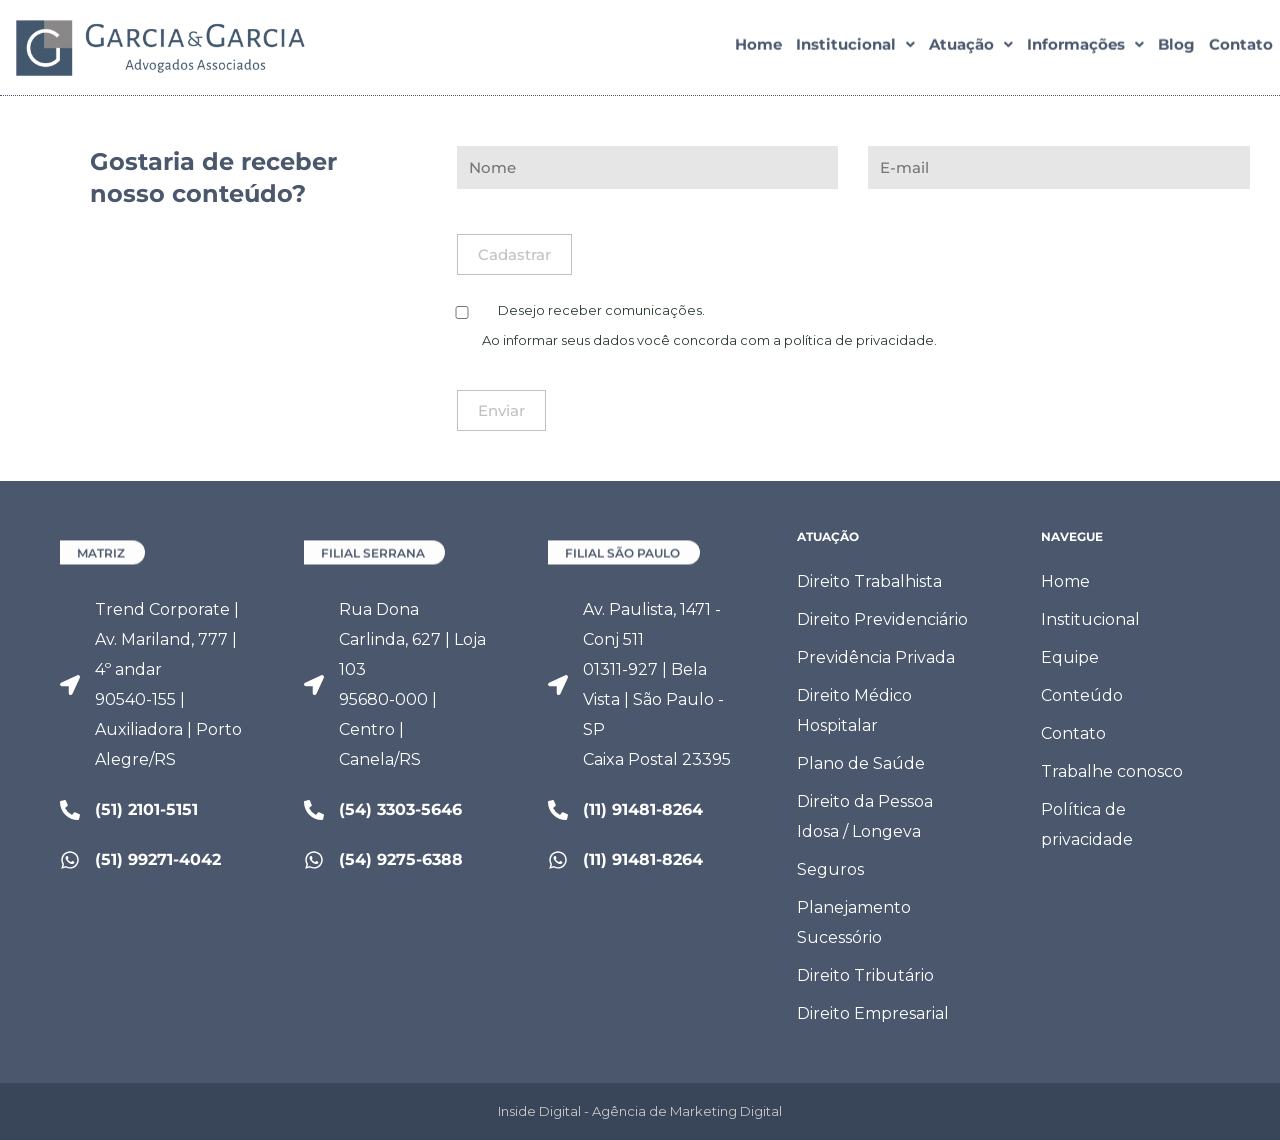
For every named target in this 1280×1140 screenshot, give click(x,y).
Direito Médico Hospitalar (854, 710)
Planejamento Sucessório (854, 922)
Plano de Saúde (861, 763)
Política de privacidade (1087, 824)
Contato (1241, 47)
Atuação (971, 47)
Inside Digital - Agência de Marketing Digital (640, 1111)
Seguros (830, 869)
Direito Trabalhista (869, 581)
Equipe (1070, 657)
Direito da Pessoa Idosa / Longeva (865, 816)
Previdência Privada (876, 657)
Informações (1085, 47)
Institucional (855, 47)
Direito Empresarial (873, 1013)
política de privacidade (859, 340)
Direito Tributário (865, 975)
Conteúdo (1082, 695)
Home (758, 47)
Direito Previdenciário (882, 619)
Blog (1176, 47)
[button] (855, 47)
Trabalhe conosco (1112, 771)
